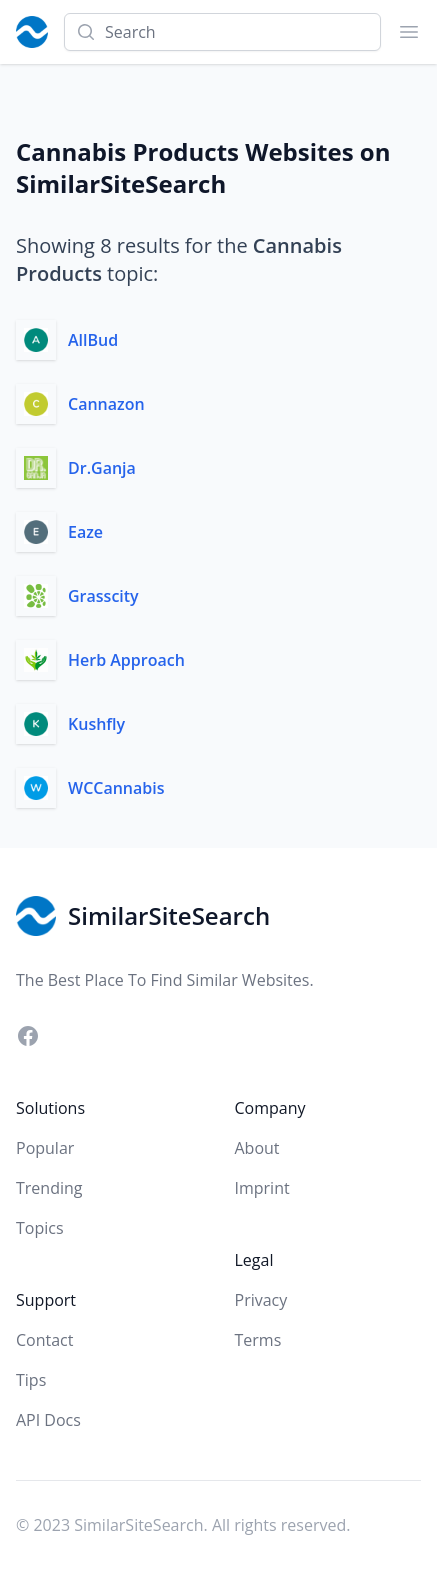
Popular (45, 1148)
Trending (49, 1188)
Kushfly (96, 724)
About (257, 1148)
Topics (40, 1228)
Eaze (85, 532)
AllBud (93, 340)
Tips (31, 1380)
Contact (44, 1340)
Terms (258, 1340)
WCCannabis (116, 788)
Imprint (262, 1188)
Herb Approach (126, 660)
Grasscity (103, 596)
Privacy (261, 1300)
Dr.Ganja (102, 468)
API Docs (48, 1420)
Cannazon (106, 404)
